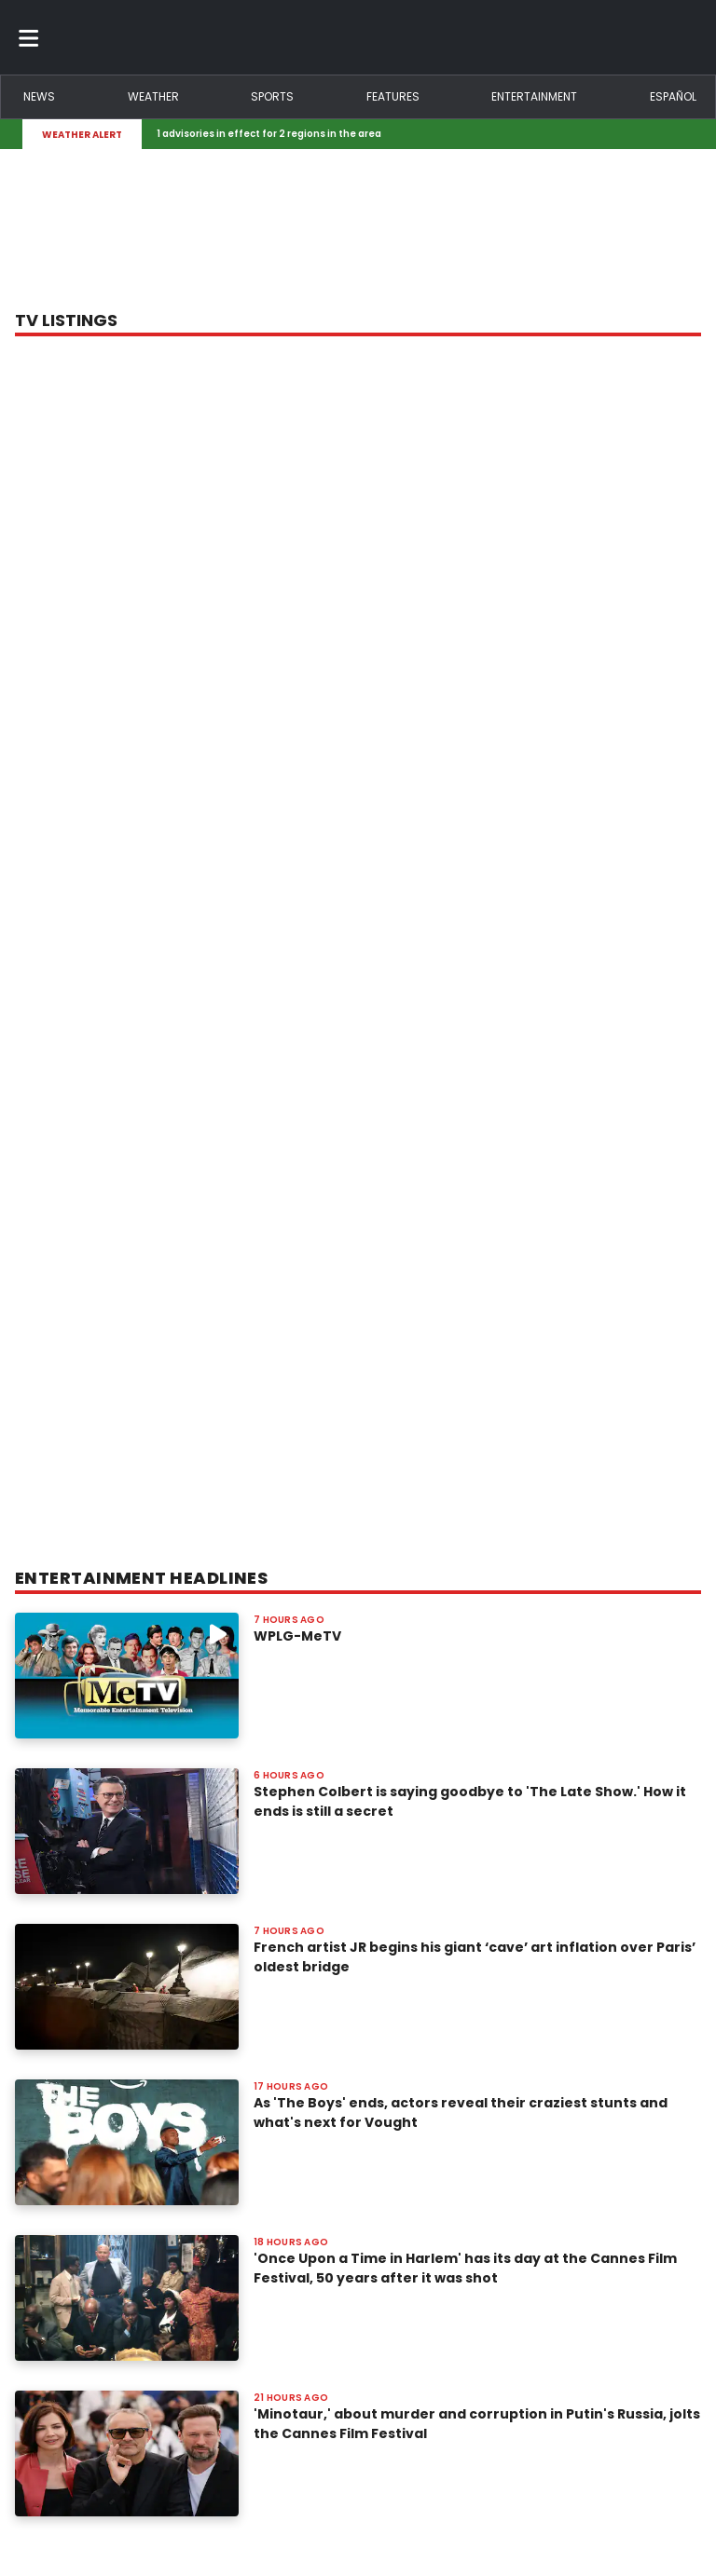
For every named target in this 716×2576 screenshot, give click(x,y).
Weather (153, 96)
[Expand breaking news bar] (690, 134)
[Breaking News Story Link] (414, 134)
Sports (272, 96)
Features (393, 96)
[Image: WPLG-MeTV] (127, 1675)
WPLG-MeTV (297, 1636)
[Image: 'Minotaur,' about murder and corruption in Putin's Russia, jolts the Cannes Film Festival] (127, 2453)
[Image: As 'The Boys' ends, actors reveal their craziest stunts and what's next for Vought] (127, 2142)
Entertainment (534, 96)
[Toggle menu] (29, 37)
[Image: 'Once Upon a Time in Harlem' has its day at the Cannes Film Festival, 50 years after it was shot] (127, 2298)
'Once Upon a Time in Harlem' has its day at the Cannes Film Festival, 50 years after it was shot (465, 2268)
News (39, 96)
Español (673, 96)
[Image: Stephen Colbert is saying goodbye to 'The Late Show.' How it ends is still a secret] (127, 1831)
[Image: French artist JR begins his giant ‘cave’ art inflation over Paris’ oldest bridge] (127, 1987)
